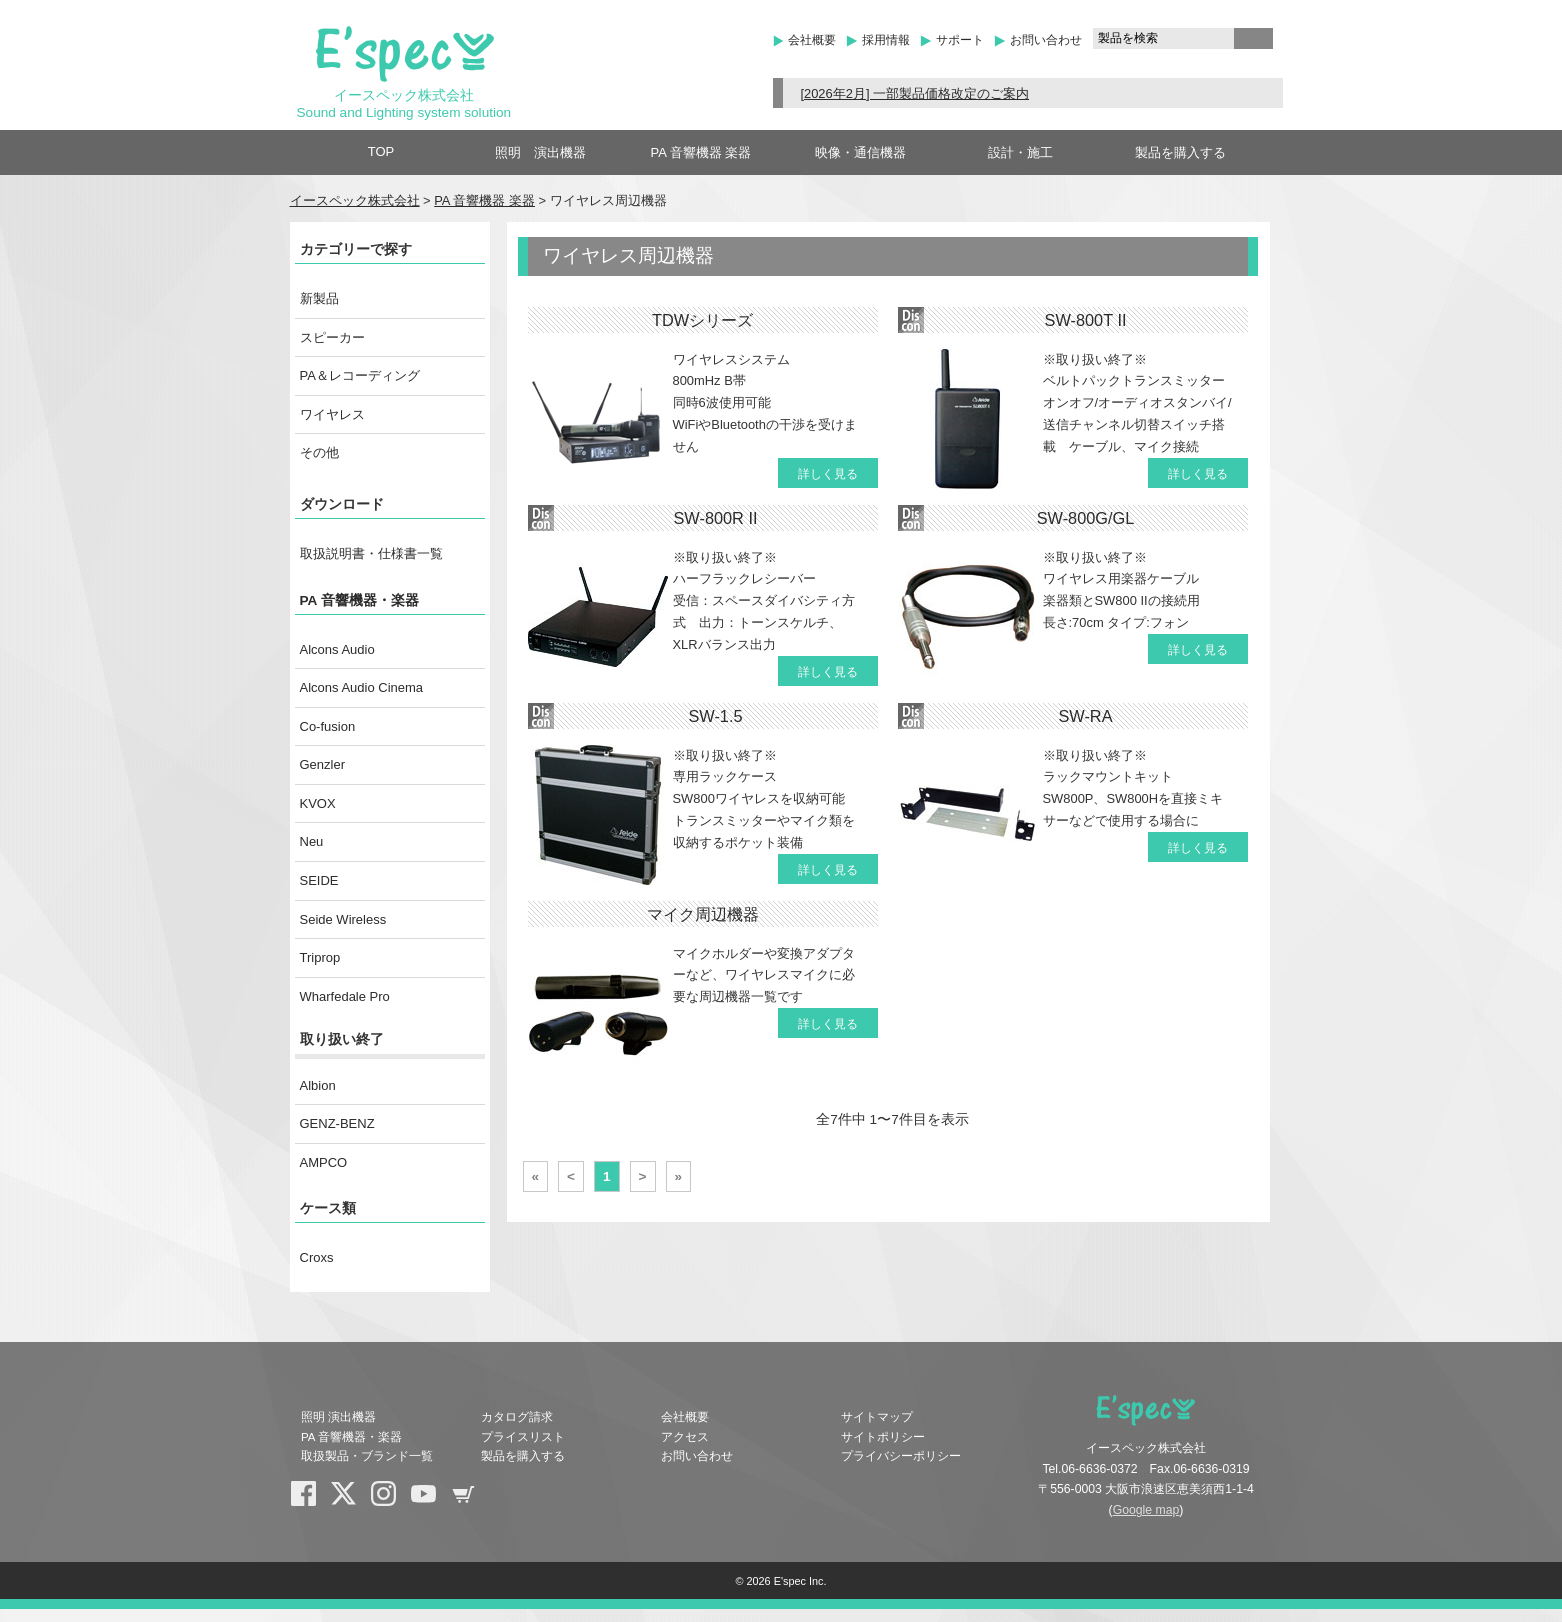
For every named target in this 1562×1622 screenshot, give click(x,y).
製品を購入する (1180, 152)
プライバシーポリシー (901, 1456)
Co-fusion (328, 726)
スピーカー (332, 337)
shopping (471, 1501)
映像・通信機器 (860, 152)
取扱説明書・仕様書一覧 (371, 553)
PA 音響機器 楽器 (701, 152)
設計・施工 (1020, 152)
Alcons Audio (337, 649)
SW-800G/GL (1086, 518)
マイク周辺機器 (703, 914)
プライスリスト (523, 1437)
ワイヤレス (332, 414)
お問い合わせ (1046, 40)
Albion (318, 1085)
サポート (960, 40)
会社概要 (812, 40)
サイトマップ (877, 1417)
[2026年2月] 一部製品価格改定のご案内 (914, 93)
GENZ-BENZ (337, 1123)
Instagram (391, 1501)
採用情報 (886, 40)
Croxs (317, 1257)
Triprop (320, 957)
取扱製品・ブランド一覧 (367, 1456)
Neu (312, 841)
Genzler (323, 764)
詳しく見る (828, 474)
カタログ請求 (517, 1417)
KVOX (318, 803)
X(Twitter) (351, 1501)
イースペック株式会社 (355, 200)
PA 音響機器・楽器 (359, 600)
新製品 (319, 298)
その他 (319, 452)
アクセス (685, 1437)
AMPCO (324, 1162)
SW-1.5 (715, 716)
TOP (381, 151)
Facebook (311, 1501)
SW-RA (1085, 716)
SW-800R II (715, 518)
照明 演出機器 (540, 152)
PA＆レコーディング (360, 375)
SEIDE (319, 880)
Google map (1146, 1510)
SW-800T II (1086, 320)
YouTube (431, 1501)
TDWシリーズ (702, 320)
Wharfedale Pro (345, 996)
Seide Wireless (343, 919)
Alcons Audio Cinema (362, 687)
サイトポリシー (883, 1437)
